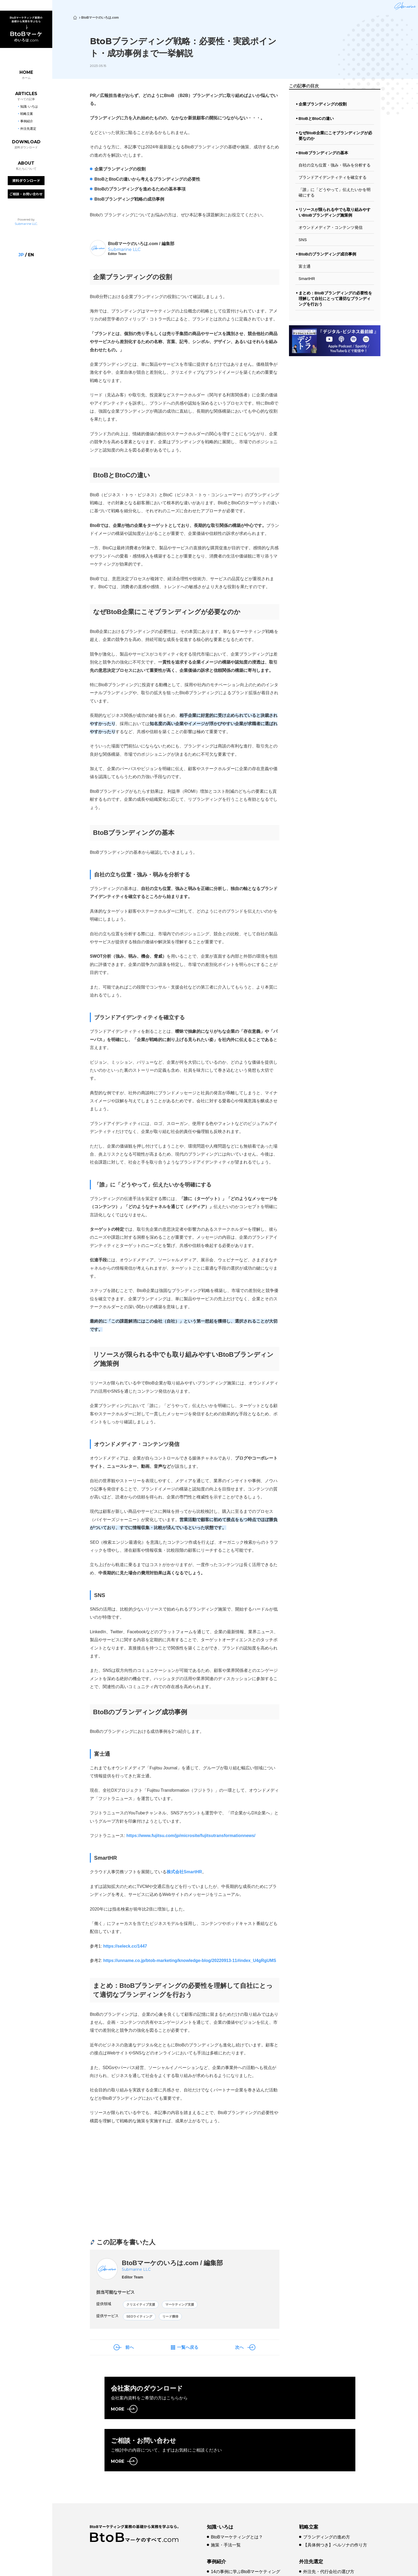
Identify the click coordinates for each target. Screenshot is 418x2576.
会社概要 (149, 2566)
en (31, 253)
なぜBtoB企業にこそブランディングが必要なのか (335, 136)
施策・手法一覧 (226, 2497)
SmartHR (307, 278)
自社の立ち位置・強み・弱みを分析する (335, 165)
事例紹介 (216, 2513)
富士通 (305, 266)
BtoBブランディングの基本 (323, 153)
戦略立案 (308, 2478)
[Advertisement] (135, 2185)
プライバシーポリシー (188, 2566)
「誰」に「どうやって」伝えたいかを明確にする (335, 192)
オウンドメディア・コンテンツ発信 (331, 227)
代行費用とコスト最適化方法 (331, 2531)
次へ (239, 2351)
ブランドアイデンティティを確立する (333, 177)
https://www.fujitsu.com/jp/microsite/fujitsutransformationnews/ (190, 1835)
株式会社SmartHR (184, 1872)
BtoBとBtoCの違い (316, 118)
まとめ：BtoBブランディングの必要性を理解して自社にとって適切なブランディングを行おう (335, 298)
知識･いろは (220, 2478)
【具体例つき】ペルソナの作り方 (335, 2497)
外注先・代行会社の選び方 (328, 2523)
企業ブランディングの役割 (323, 104)
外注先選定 (311, 2513)
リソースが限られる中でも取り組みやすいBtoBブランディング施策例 (335, 212)
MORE (117, 2413)
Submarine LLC (26, 223)
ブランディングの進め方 (326, 2488)
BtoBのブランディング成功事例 (327, 254)
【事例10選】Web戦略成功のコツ (243, 2531)
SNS (303, 239)
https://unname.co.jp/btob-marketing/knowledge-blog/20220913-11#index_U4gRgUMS (189, 1960)
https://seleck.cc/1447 (125, 1946)
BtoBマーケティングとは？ (237, 2488)
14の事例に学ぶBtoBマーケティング (245, 2523)
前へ (129, 2351)
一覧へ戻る (187, 2351)
